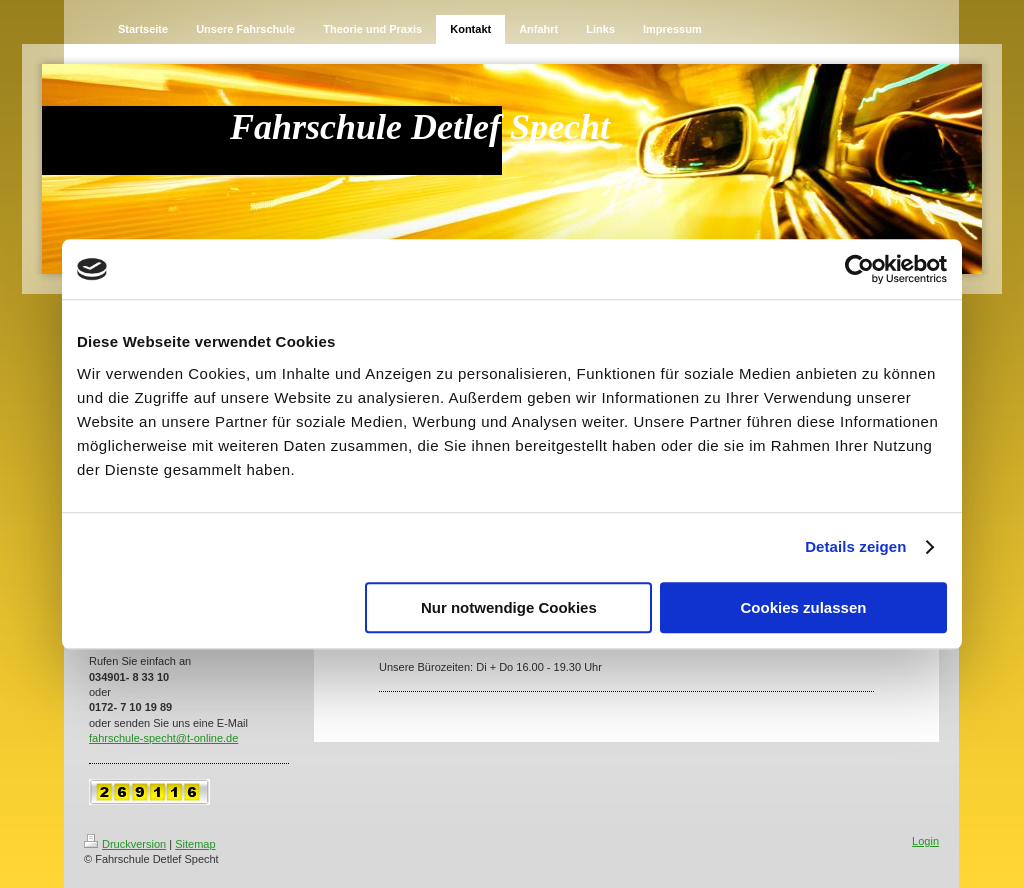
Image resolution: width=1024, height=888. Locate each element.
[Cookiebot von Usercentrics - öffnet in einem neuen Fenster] (859, 269)
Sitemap (195, 844)
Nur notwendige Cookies (509, 607)
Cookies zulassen (804, 607)
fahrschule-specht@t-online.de (163, 738)
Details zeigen (855, 546)
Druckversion (125, 844)
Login (925, 841)
